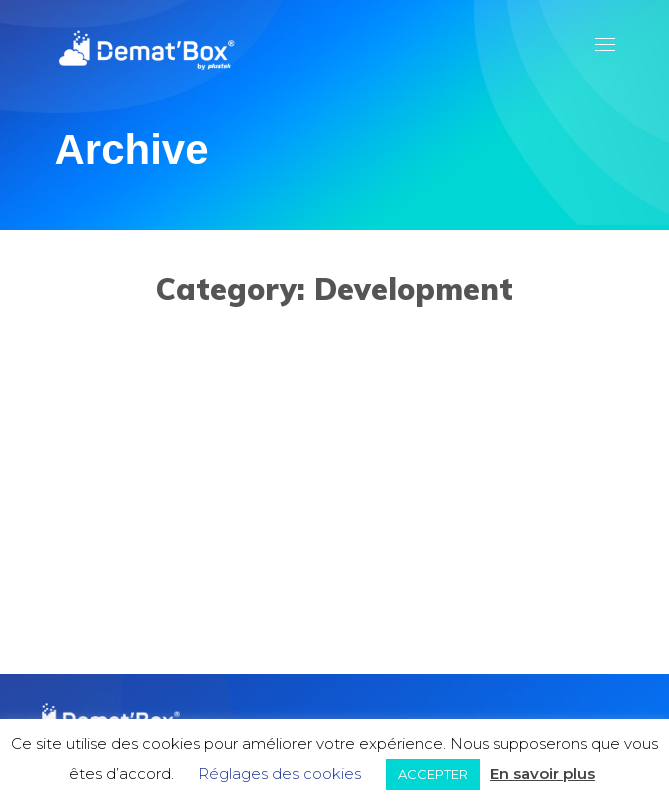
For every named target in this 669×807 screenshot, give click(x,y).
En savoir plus (542, 773)
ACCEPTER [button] (433, 774)
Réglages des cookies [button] (279, 773)
